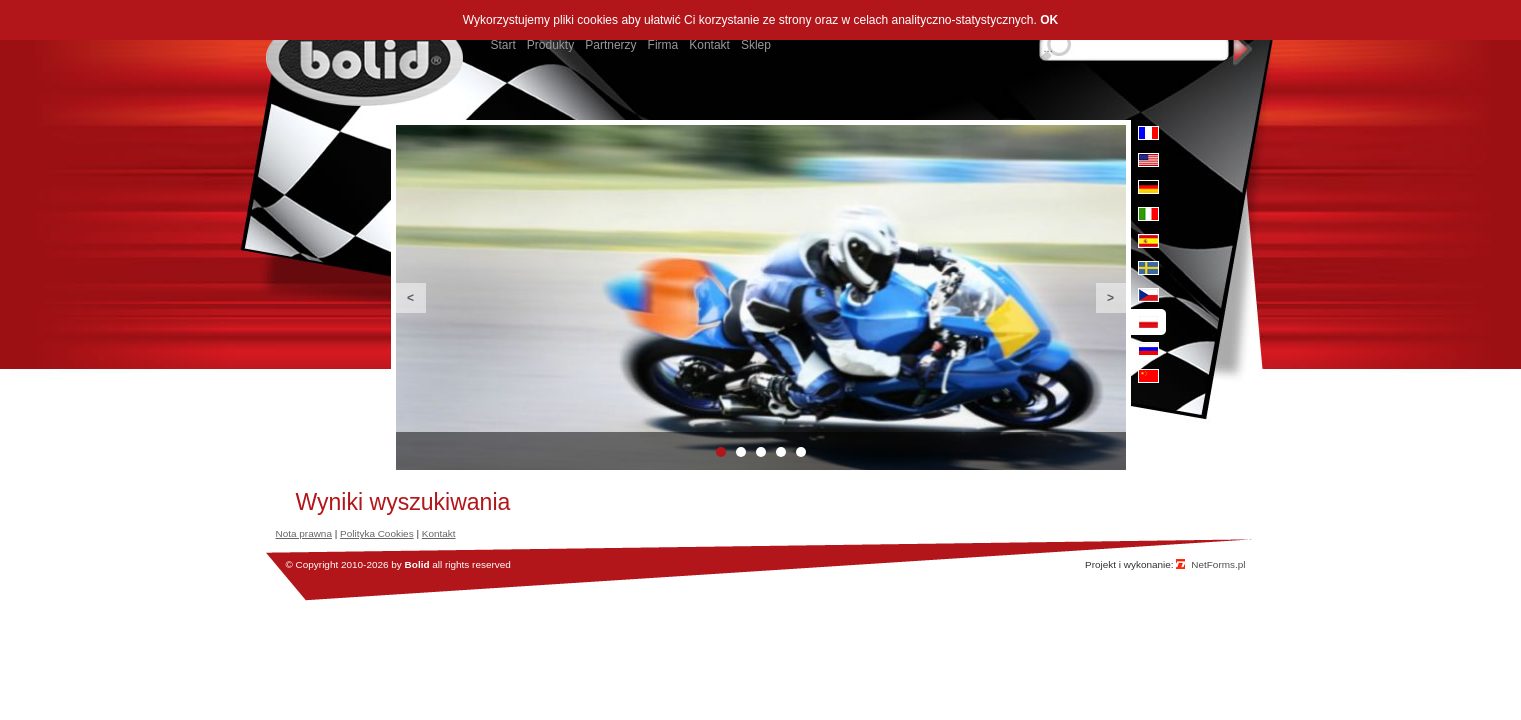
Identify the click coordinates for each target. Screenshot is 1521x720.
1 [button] (721, 452)
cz (1148, 295)
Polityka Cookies (377, 533)
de (1148, 187)
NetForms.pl (1218, 564)
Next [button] (1111, 298)
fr (1148, 133)
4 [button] (781, 452)
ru (1148, 349)
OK (1049, 20)
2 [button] (741, 452)
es (1148, 241)
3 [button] (761, 452)
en (1148, 160)
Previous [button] (411, 298)
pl (1148, 322)
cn (1148, 376)
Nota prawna (304, 533)
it (1148, 214)
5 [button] (801, 452)
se (1148, 268)
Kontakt (439, 533)
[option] (761, 297)
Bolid (417, 564)
